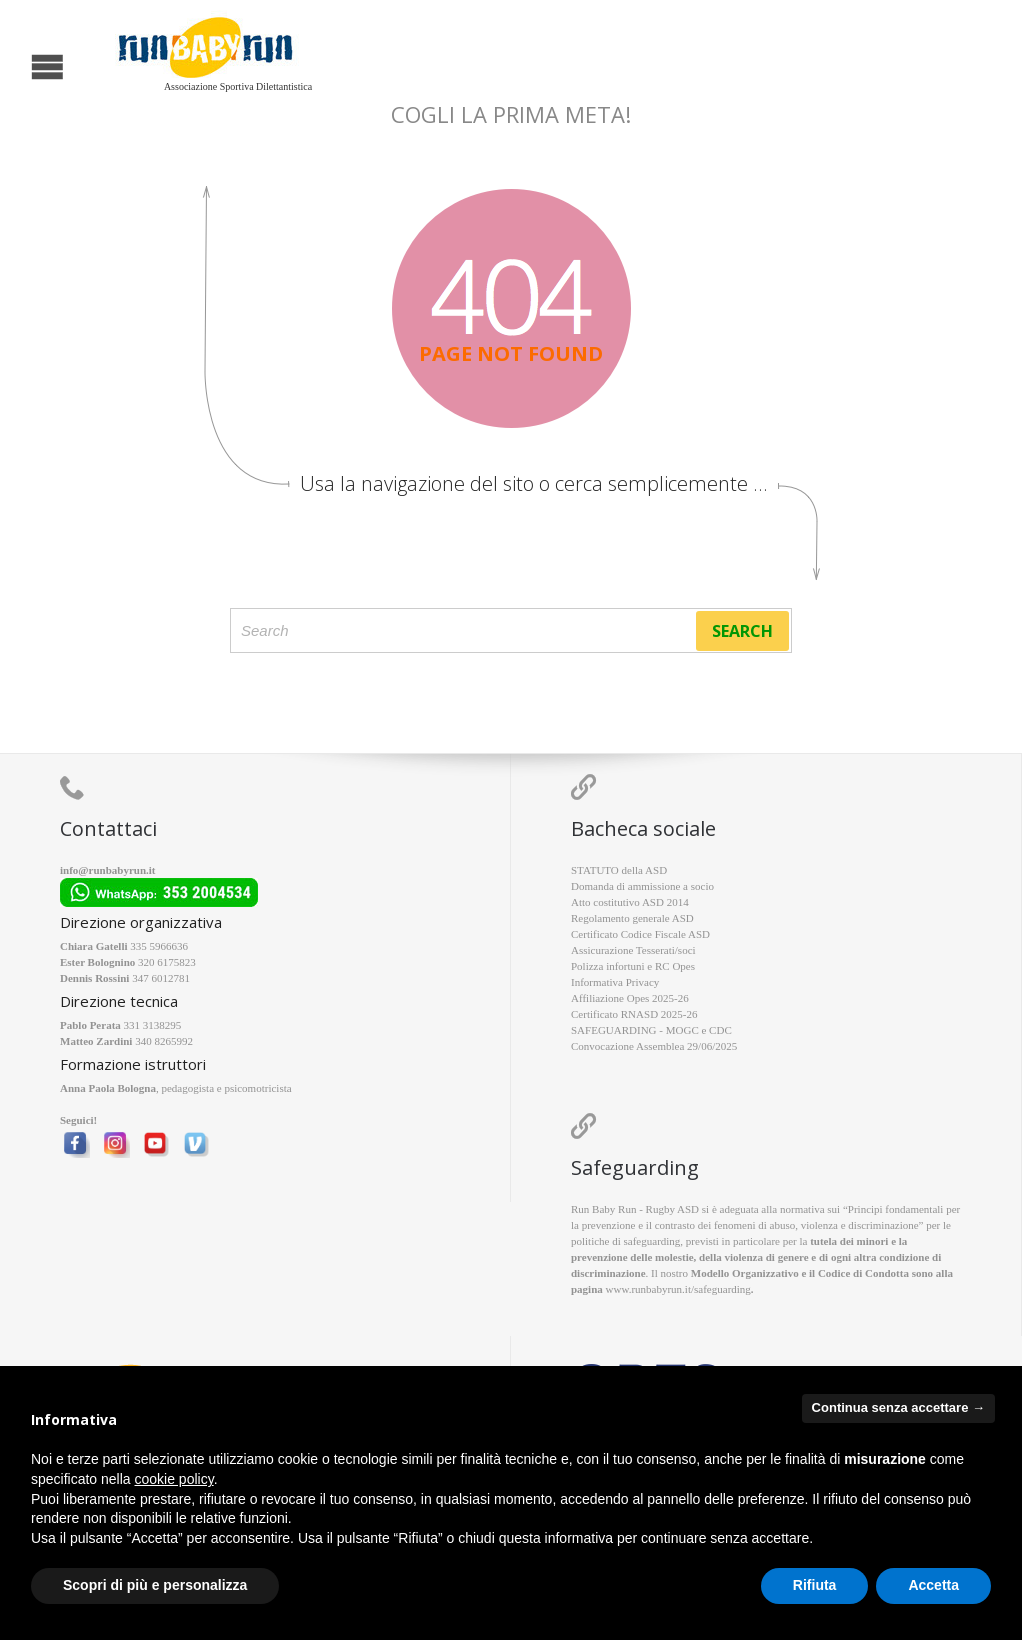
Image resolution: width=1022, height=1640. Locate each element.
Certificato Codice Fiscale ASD (640, 934)
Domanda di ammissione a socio (642, 886)
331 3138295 (153, 1025)
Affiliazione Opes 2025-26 (630, 998)
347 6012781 (161, 978)
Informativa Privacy (615, 982)
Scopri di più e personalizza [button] (155, 1585)
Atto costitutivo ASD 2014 (630, 902)
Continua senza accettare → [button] (898, 1407)
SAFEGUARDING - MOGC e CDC (651, 1030)
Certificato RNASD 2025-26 (634, 1014)
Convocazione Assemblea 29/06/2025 (654, 1046)
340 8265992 (164, 1041)
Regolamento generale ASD (632, 918)
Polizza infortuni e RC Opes (633, 966)
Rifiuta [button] (815, 1585)
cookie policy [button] (174, 1479)
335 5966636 (159, 946)
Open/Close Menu (17, 64)
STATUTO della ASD (619, 870)
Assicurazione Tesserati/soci (633, 950)
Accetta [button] (933, 1585)
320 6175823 (167, 962)
